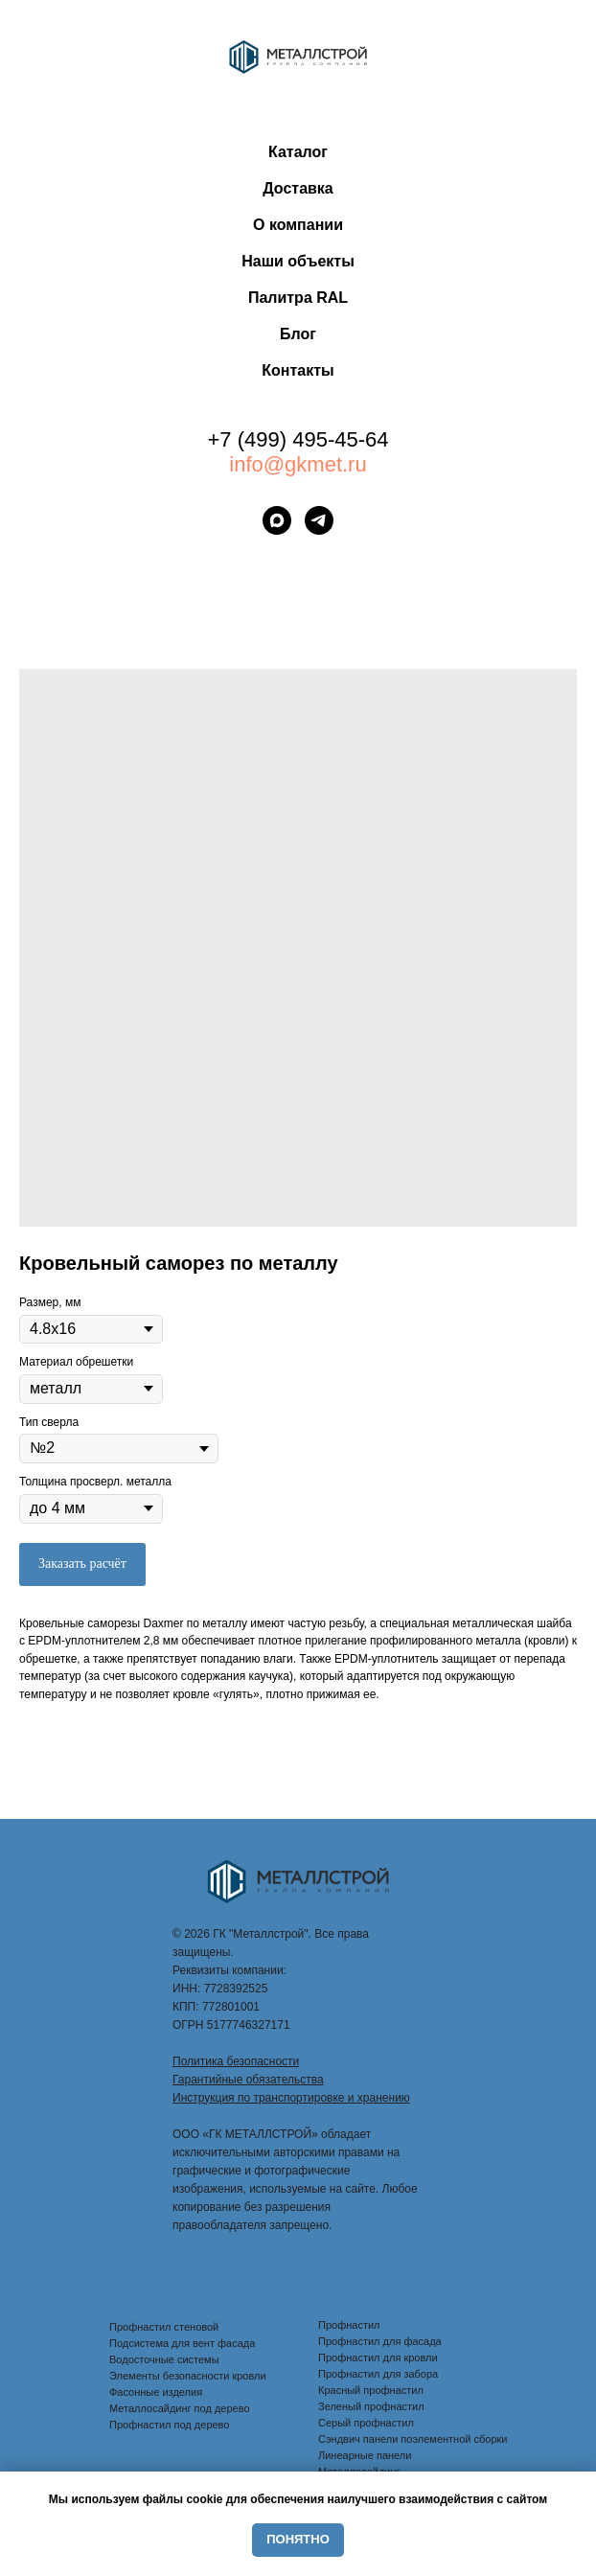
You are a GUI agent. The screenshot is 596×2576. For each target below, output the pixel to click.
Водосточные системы (164, 2359)
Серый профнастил (366, 2422)
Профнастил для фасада (380, 2341)
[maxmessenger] (277, 520)
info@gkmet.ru (297, 464)
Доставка (298, 188)
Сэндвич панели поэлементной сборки (413, 2439)
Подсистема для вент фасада (182, 2343)
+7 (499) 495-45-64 (298, 439)
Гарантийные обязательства (248, 2079)
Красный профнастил (371, 2390)
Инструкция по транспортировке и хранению (291, 2097)
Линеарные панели (364, 2455)
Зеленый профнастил (371, 2406)
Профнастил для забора (378, 2374)
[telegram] (319, 520)
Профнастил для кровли (378, 2357)
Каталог (298, 152)
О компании (298, 225)
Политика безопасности (235, 2061)
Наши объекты (298, 261)
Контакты (297, 370)
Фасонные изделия (155, 2392)
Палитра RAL (298, 297)
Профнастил (349, 2325)
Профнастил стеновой (163, 2327)
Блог (298, 334)
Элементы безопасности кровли (187, 2375)
